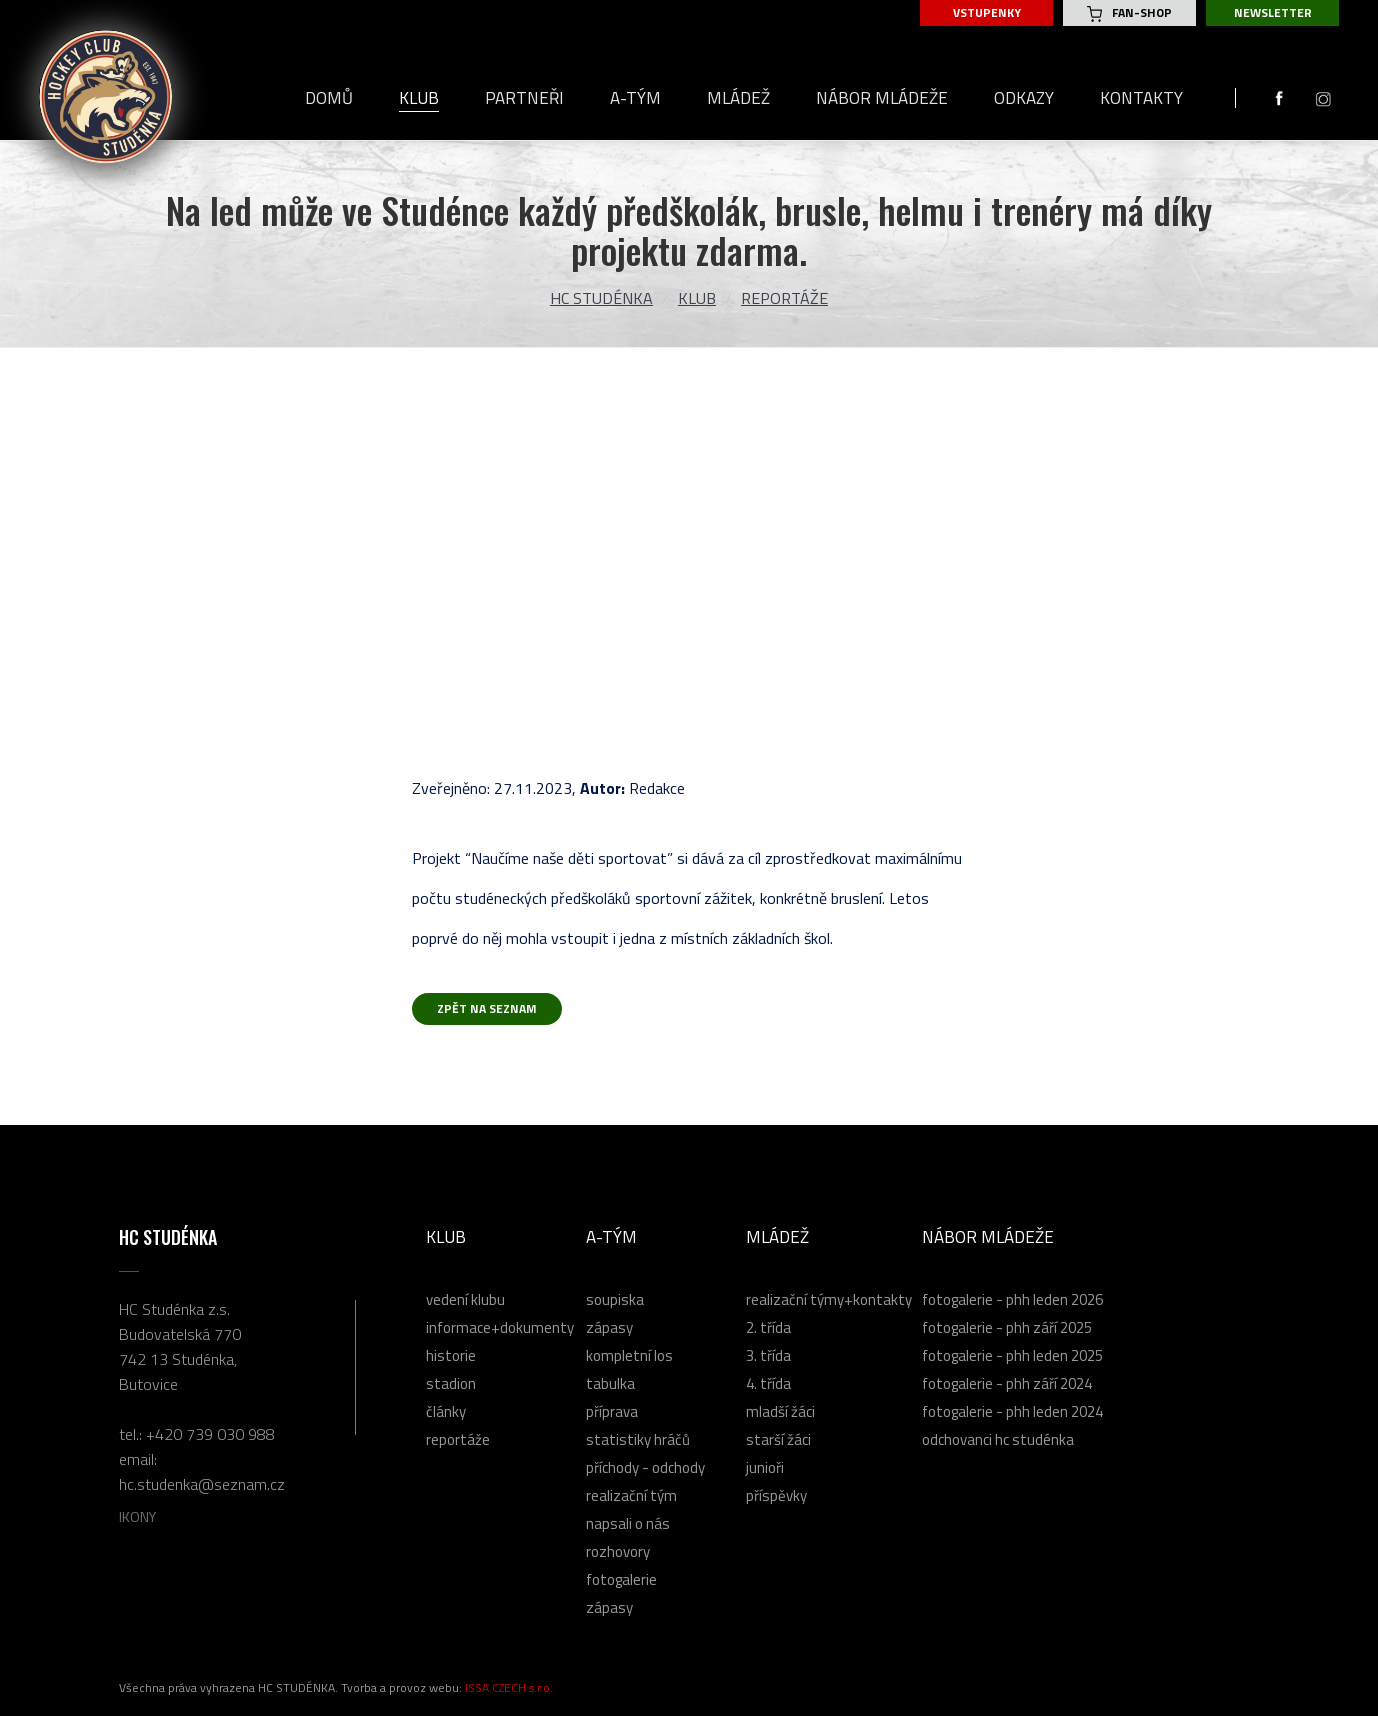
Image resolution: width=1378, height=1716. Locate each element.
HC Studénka (601, 298)
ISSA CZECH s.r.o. (509, 1687)
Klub (697, 298)
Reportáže (784, 298)
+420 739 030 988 (210, 1434)
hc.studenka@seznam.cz (202, 1484)
